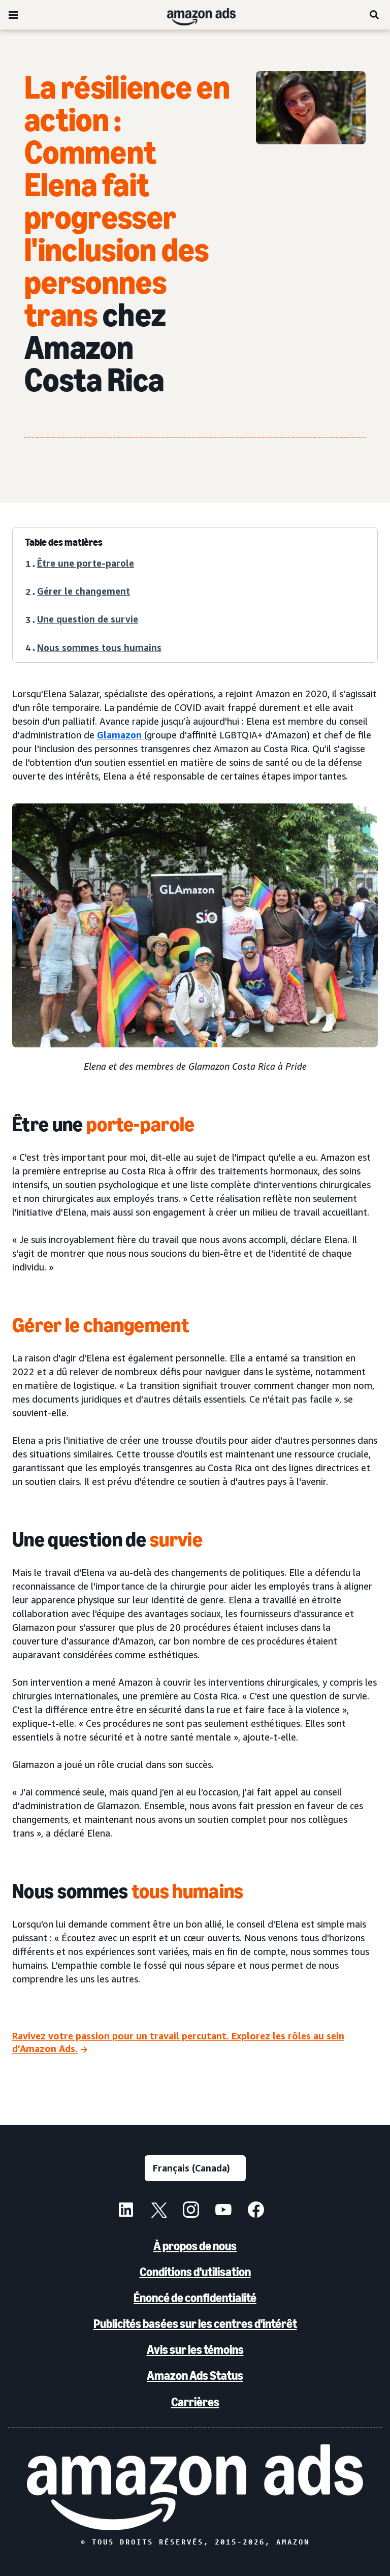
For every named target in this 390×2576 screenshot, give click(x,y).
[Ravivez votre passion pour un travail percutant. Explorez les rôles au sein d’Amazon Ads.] (195, 2043)
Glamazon (120, 734)
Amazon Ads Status (195, 2375)
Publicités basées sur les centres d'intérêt (195, 2323)
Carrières (195, 2402)
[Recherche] (375, 14)
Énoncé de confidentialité (195, 2297)
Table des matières (64, 542)
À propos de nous (195, 2246)
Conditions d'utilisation (195, 2271)
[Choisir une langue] (195, 2168)
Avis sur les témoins (195, 2349)
